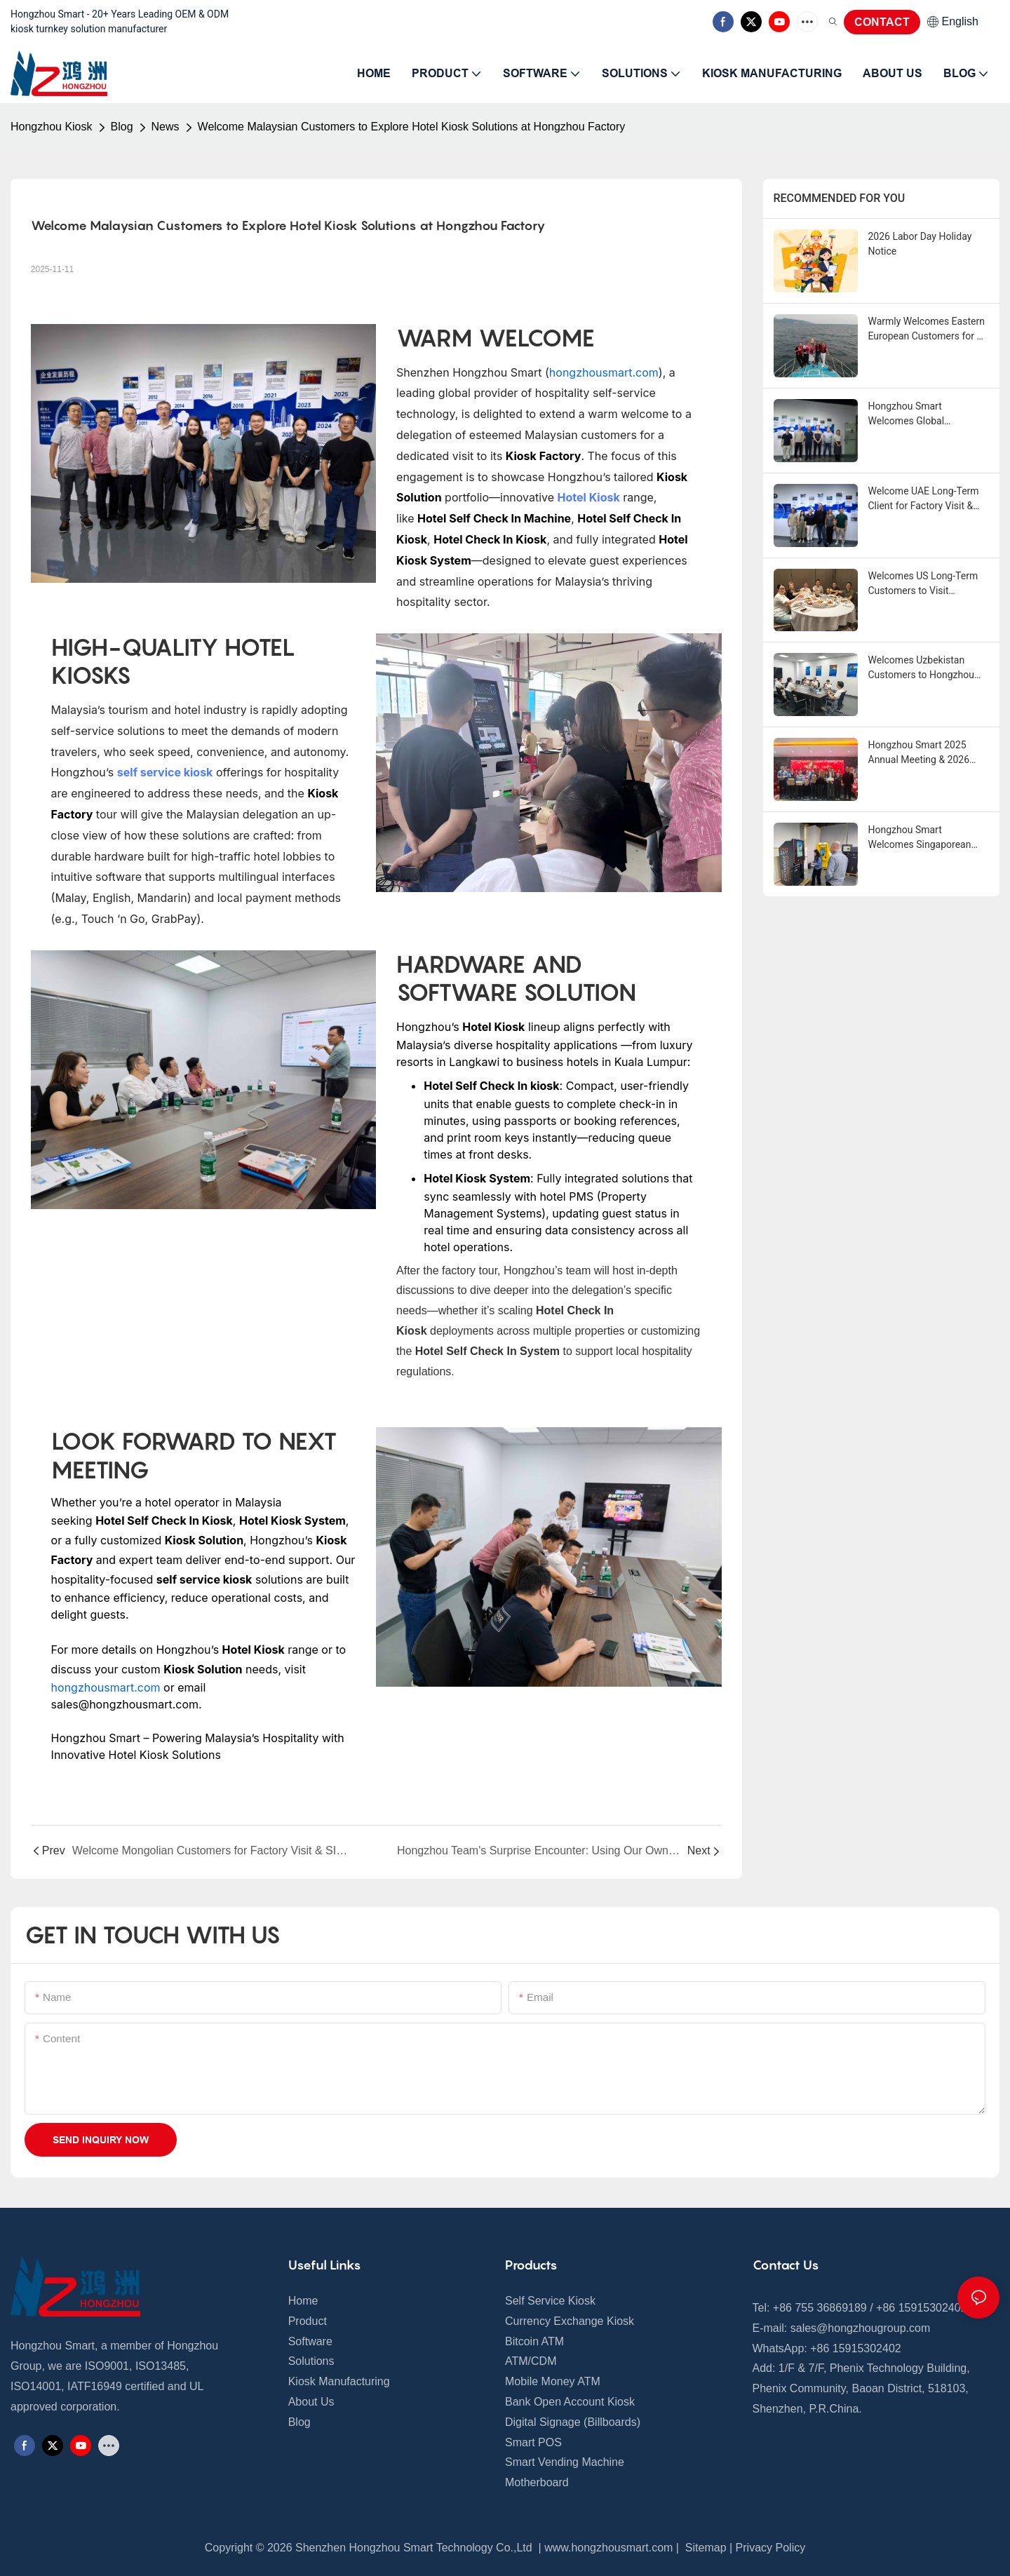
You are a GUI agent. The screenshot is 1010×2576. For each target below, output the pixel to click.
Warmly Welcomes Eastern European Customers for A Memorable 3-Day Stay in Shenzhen (926, 330)
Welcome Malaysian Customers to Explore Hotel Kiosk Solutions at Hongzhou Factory (412, 127)
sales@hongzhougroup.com (860, 2328)
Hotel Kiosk (589, 497)
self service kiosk (165, 772)
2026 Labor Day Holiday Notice (920, 244)
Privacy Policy (771, 2548)
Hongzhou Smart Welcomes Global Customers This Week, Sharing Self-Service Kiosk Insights (925, 414)
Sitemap (704, 2548)
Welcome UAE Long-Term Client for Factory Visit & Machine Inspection (923, 499)
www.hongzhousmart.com (608, 2548)
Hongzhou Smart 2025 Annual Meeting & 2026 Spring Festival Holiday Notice (919, 753)
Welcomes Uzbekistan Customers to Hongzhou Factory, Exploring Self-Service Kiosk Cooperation (925, 668)
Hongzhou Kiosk (52, 127)
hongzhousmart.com (604, 372)
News (166, 127)
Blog (122, 127)
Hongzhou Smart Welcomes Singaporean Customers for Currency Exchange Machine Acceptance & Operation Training (921, 838)
